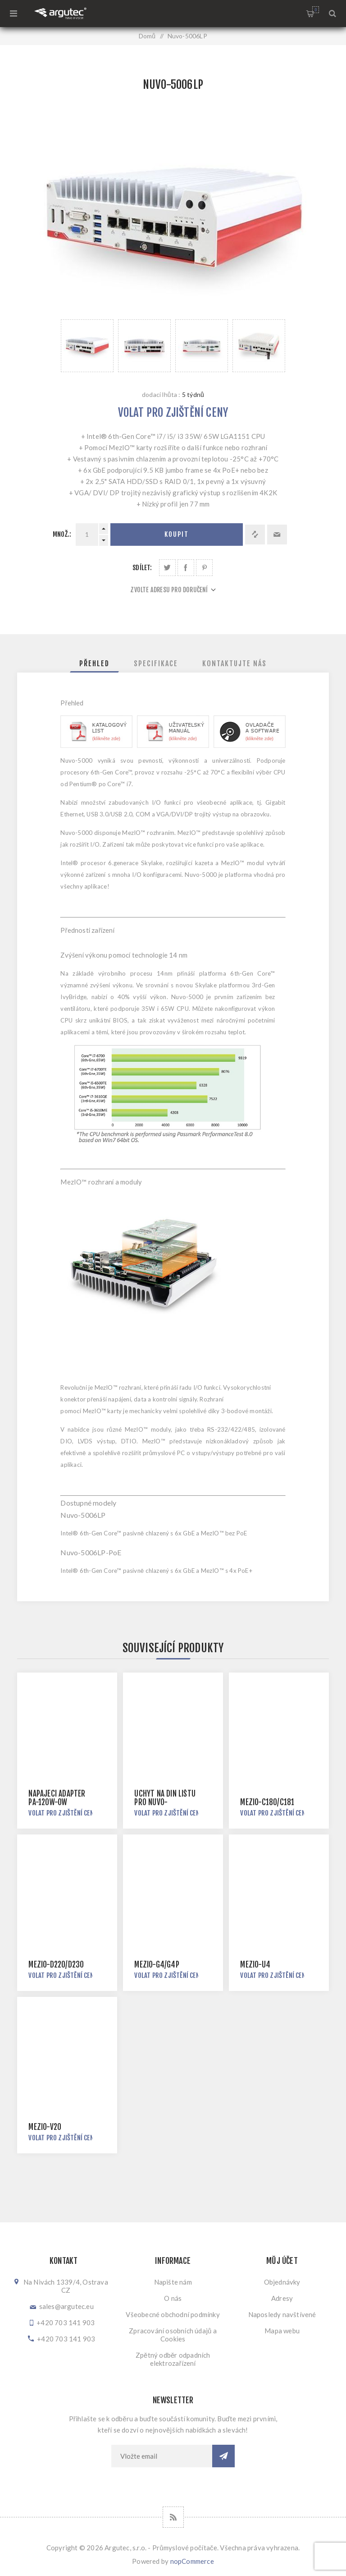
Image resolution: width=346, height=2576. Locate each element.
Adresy (282, 2298)
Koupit (176, 534)
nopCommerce (192, 2561)
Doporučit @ (277, 534)
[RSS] (173, 2517)
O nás (173, 2298)
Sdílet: (142, 567)
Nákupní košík (315, 9)
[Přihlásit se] (161, 2456)
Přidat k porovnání (255, 534)
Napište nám (173, 2282)
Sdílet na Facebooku (186, 567)
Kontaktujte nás (234, 663)
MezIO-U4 (255, 1964)
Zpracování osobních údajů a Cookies (173, 2335)
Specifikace (156, 663)
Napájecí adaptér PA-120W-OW (56, 1798)
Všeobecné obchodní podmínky (172, 2314)
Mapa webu (282, 2331)
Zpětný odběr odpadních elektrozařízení (173, 2359)
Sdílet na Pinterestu (204, 567)
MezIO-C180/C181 (267, 1802)
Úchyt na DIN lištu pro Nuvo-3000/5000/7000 (165, 1802)
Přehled (94, 663)
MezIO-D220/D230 (56, 1964)
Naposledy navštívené (282, 2314)
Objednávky (282, 2282)
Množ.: (62, 534)
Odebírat (223, 2456)
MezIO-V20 (44, 2127)
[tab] (94, 663)
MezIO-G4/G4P (156, 1964)
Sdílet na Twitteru (167, 567)
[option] (87, 345)
